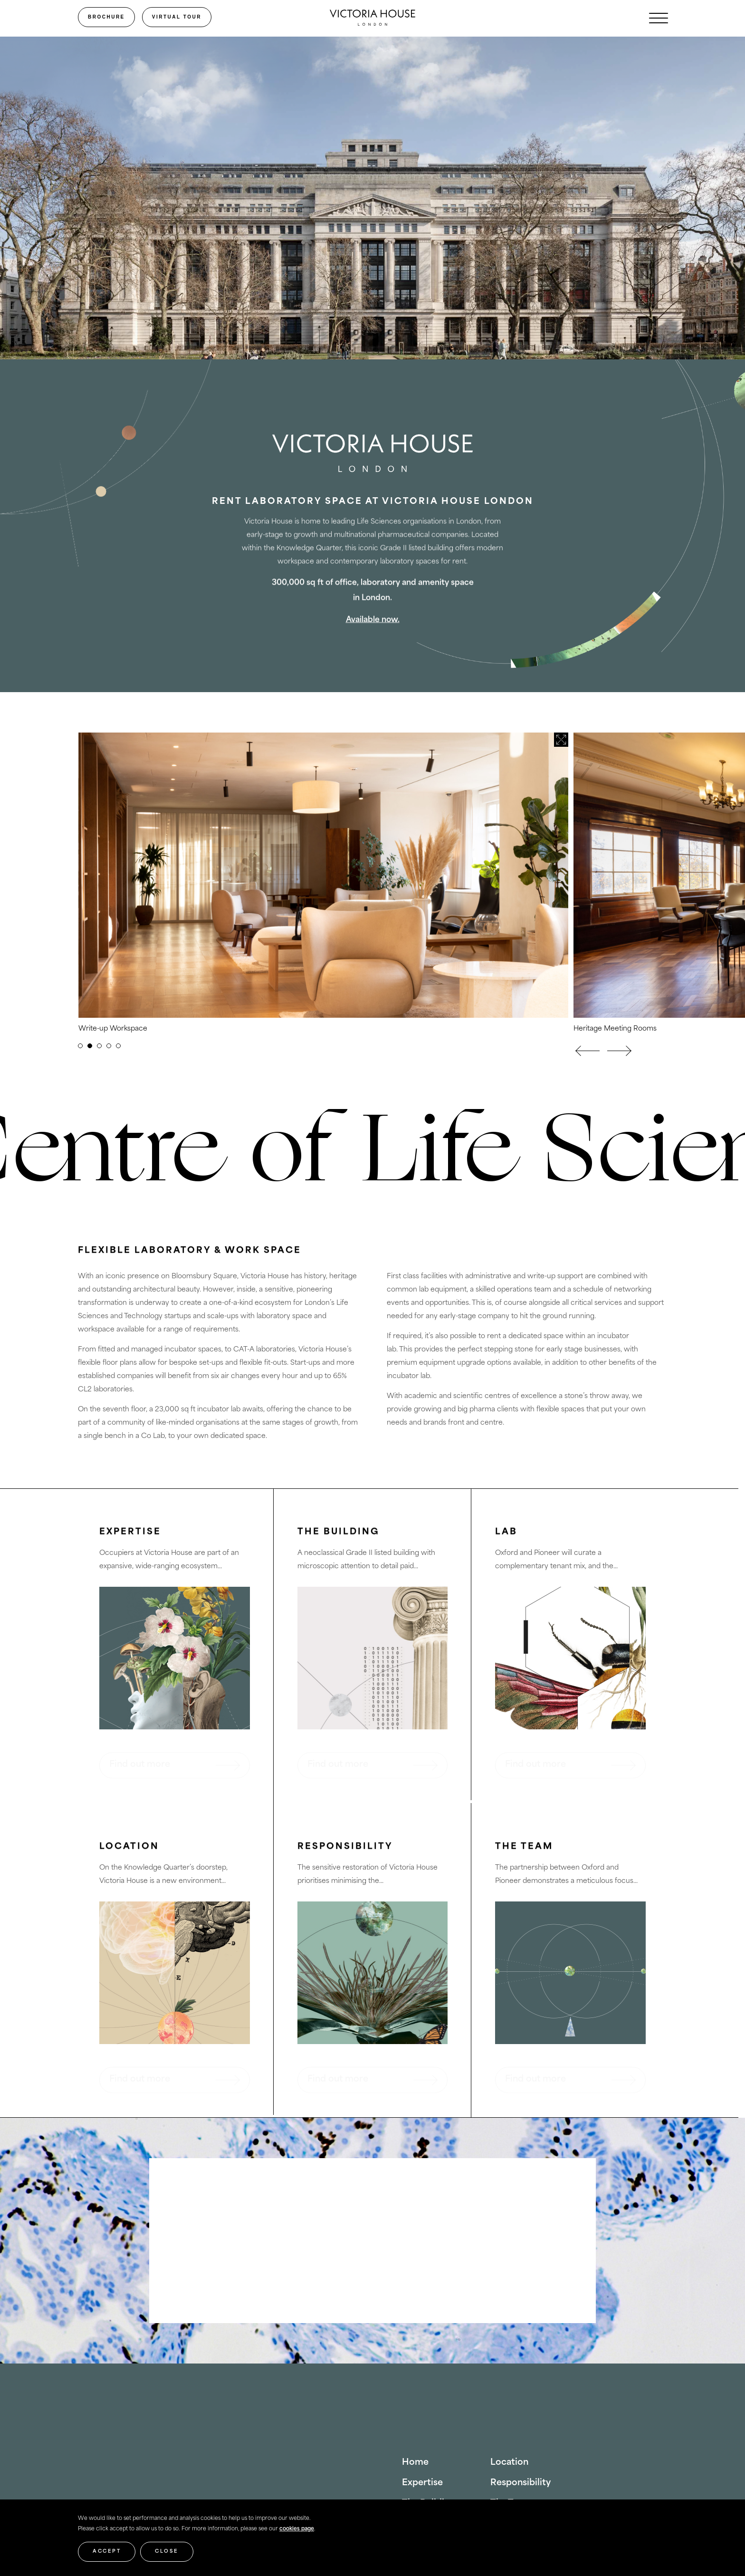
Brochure (106, 16)
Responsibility (520, 2483)
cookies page (296, 2529)
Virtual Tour (176, 16)
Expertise (422, 2483)
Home (415, 2462)
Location (509, 2462)
